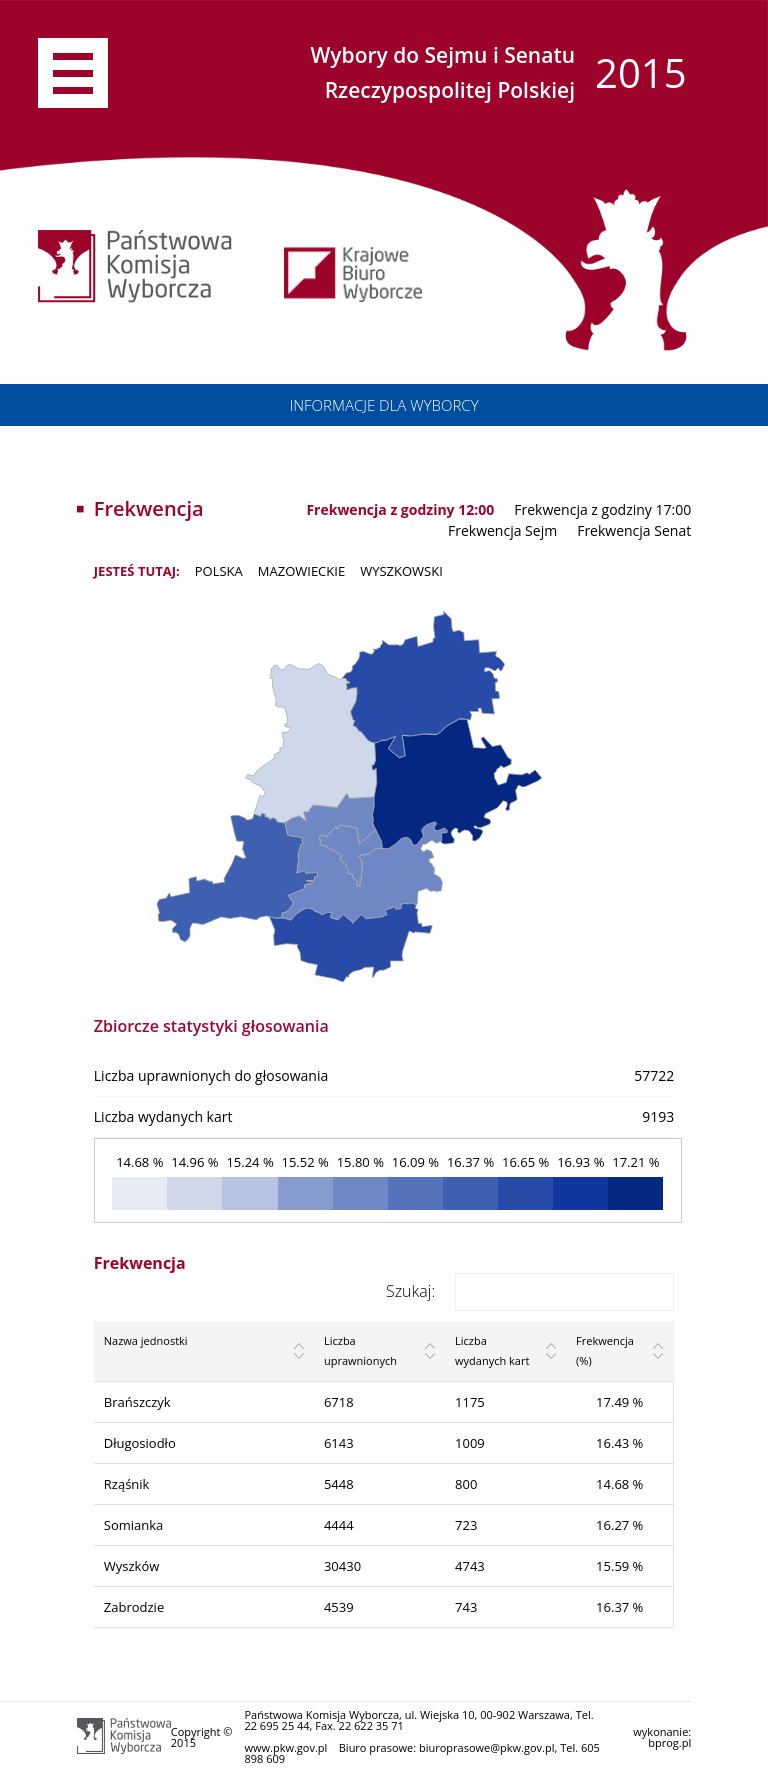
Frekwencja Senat (634, 530)
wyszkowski (401, 571)
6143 (339, 1443)
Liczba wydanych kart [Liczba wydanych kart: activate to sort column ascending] (492, 1350)
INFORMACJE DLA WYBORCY (383, 405)
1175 (470, 1402)
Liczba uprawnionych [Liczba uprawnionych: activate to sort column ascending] (360, 1350)
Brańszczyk (137, 1402)
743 (466, 1607)
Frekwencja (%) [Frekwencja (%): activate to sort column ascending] (605, 1350)
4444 (339, 1525)
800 (466, 1484)
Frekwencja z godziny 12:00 (400, 509)
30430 (342, 1566)
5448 (339, 1484)
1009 (470, 1443)
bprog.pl (669, 1742)
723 (466, 1525)
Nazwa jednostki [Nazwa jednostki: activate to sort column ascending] (146, 1340)
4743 (470, 1566)
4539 (339, 1607)
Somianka (134, 1525)
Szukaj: (530, 1291)
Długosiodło (140, 1443)
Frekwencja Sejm (502, 530)
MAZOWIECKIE (301, 571)
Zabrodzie (134, 1607)
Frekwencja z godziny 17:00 (602, 509)
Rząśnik (127, 1484)
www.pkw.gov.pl (285, 1747)
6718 (339, 1402)
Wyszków (132, 1566)
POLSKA (219, 571)
